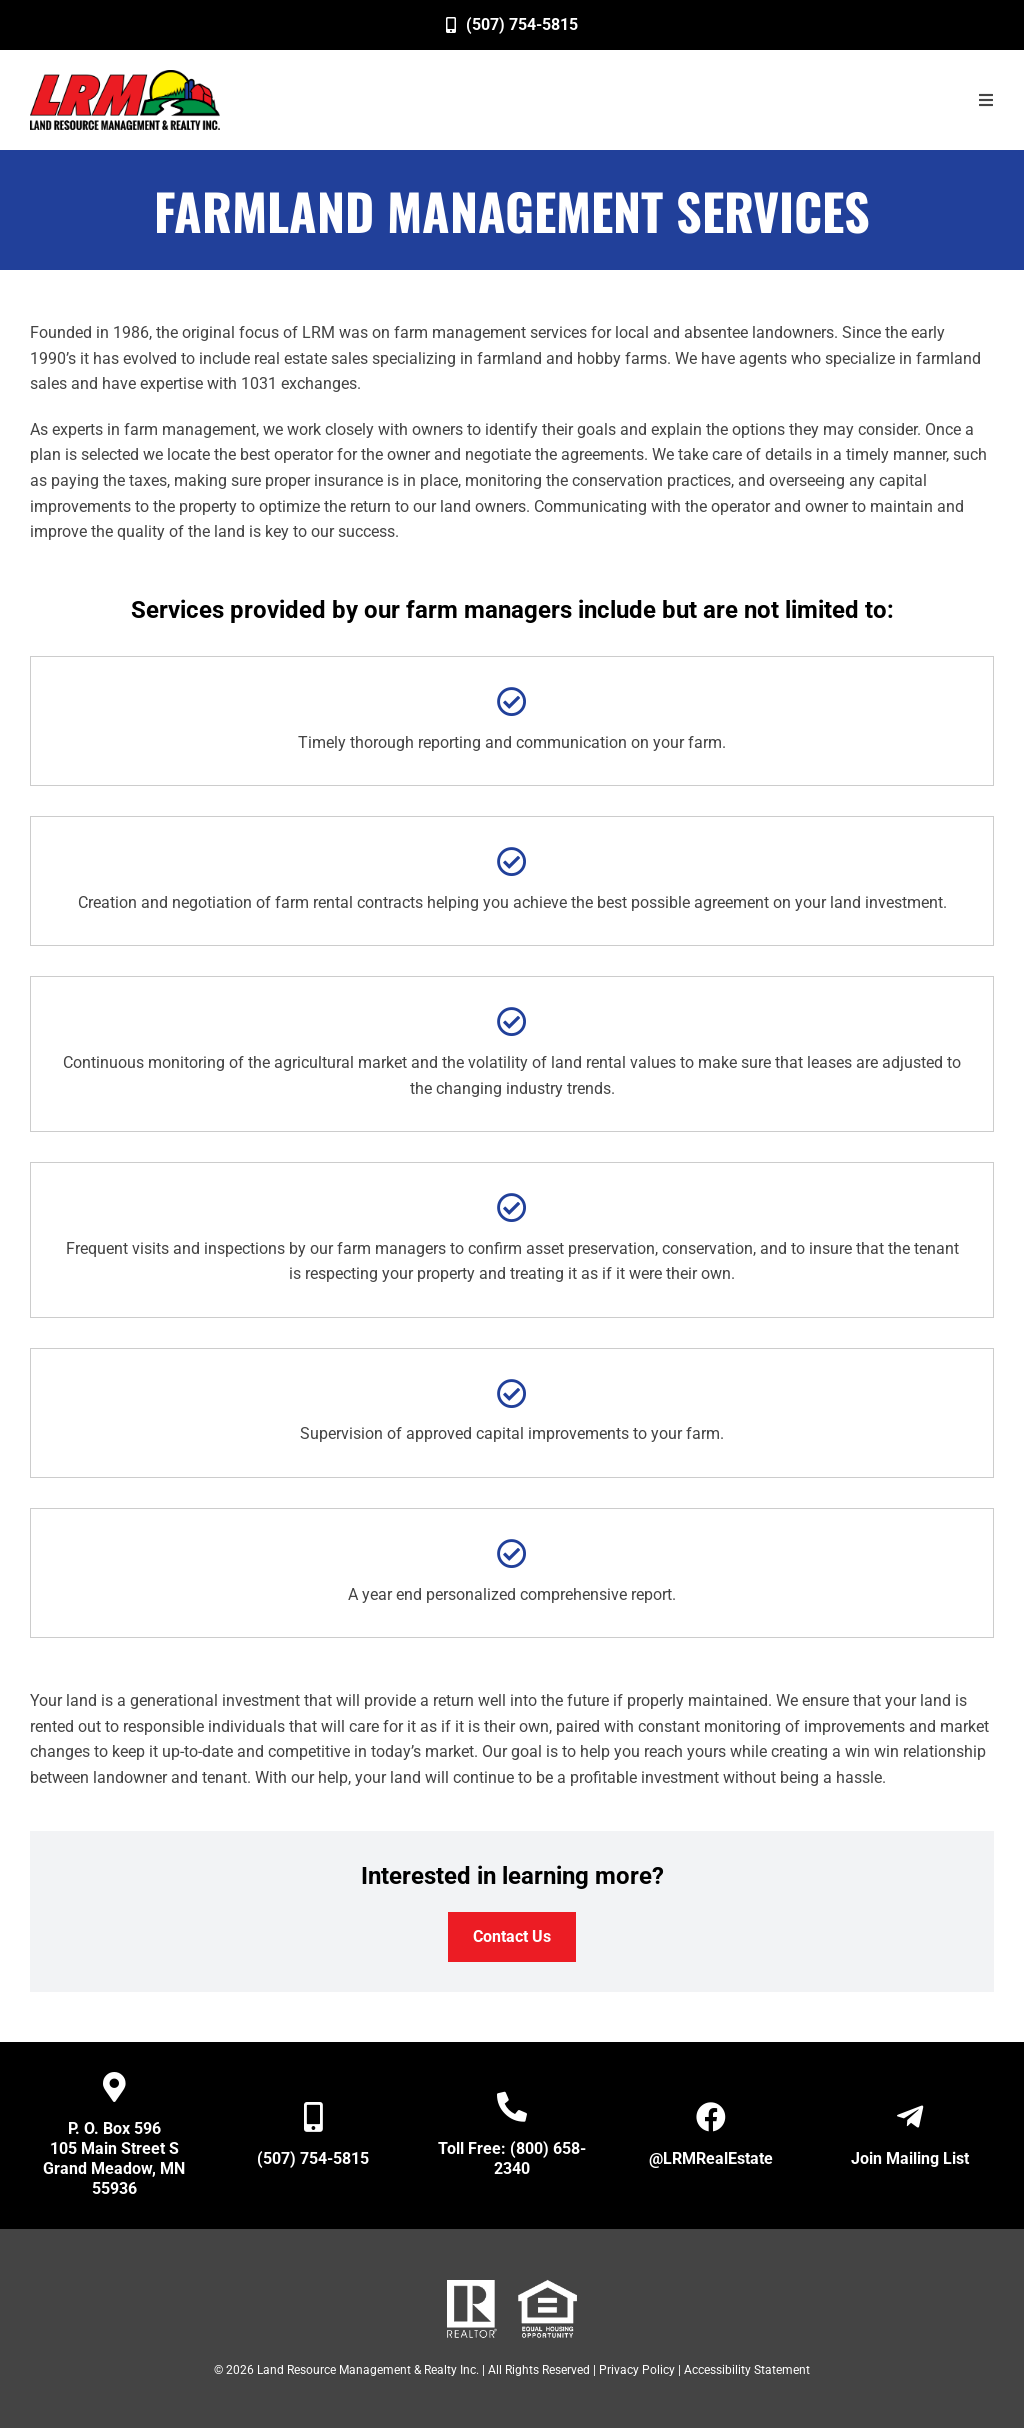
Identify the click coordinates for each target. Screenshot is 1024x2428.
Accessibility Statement (747, 2370)
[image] (125, 100)
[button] (986, 100)
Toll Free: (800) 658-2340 (512, 2158)
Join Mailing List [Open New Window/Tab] (910, 2158)
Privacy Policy (637, 2370)
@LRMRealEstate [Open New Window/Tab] (711, 2158)
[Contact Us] (512, 1937)
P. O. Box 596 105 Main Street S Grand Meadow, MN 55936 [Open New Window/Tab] (114, 2158)
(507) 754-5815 (313, 2158)
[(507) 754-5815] (512, 25)
